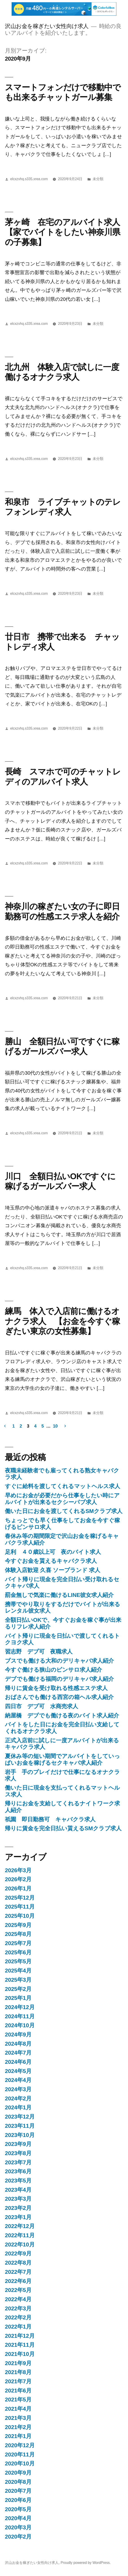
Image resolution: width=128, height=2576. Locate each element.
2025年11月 (20, 1907)
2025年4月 (18, 1971)
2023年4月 (18, 2190)
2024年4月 (18, 2080)
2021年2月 (18, 2427)
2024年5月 (18, 2071)
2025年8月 (18, 1934)
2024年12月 (20, 2007)
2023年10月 (20, 2135)
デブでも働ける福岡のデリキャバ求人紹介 (59, 1679)
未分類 (98, 179)
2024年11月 (20, 2016)
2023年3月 (18, 2199)
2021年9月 (18, 2363)
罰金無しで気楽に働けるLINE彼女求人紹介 (59, 1595)
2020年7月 (18, 2491)
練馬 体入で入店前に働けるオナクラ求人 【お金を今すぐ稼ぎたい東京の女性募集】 (62, 1321)
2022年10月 (20, 2244)
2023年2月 (18, 2208)
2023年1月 (18, 2217)
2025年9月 (18, 1925)
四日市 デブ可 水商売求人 (41, 1706)
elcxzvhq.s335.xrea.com (29, 179)
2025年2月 (18, 1989)
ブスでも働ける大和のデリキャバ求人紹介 (59, 1661)
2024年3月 (18, 2089)
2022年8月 (18, 2263)
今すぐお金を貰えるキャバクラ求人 (51, 1561)
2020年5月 (18, 2509)
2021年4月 (18, 2409)
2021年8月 (18, 2372)
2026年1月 (18, 1888)
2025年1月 (18, 1998)
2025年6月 (18, 1952)
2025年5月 (18, 1961)
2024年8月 (18, 2044)
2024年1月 (18, 2107)
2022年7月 (18, 2272)
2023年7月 (18, 2162)
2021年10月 (20, 2354)
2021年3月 (18, 2418)
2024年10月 (20, 2025)
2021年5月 (18, 2400)
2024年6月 (18, 2062)
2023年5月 (18, 2181)
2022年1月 (18, 2327)
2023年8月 (18, 2153)
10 (55, 1426)
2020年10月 (20, 2463)
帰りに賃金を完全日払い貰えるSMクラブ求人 (63, 1828)
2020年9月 (18, 2473)
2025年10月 (20, 1916)
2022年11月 (20, 2235)
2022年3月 (18, 2308)
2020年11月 (20, 2454)
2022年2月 (18, 2317)
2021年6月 (18, 2391)
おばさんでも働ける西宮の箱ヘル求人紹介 (59, 1697)
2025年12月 (20, 1898)
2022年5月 (18, 2290)
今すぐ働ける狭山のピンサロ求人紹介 (53, 1670)
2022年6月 (18, 2281)
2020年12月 (20, 2445)
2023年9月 (18, 2144)
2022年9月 (18, 2253)
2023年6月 (18, 2171)
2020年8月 (18, 2482)
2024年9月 (18, 2034)
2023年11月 (20, 2126)
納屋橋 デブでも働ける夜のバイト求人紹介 (62, 1715)
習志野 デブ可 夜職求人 (39, 1652)
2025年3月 (18, 1980)
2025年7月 (18, 1943)
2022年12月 (20, 2226)
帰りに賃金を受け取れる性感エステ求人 (56, 1688)
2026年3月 (18, 1870)
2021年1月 (18, 2436)
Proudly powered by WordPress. (86, 2563)
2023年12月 (20, 2117)
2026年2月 (18, 1879)
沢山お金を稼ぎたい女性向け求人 (47, 26)
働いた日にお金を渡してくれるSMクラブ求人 (63, 1511)
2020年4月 (18, 2518)
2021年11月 (20, 2345)
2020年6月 (18, 2500)
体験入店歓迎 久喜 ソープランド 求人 (52, 1570)
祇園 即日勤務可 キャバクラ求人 (50, 1819)
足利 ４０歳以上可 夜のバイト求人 (53, 1552)
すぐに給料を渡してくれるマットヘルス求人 (62, 1486)
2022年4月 (18, 2299)
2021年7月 (18, 2381)
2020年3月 (18, 2527)
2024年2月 (18, 2098)
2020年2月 (18, 2537)
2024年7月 (18, 2053)
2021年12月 (20, 2336)
